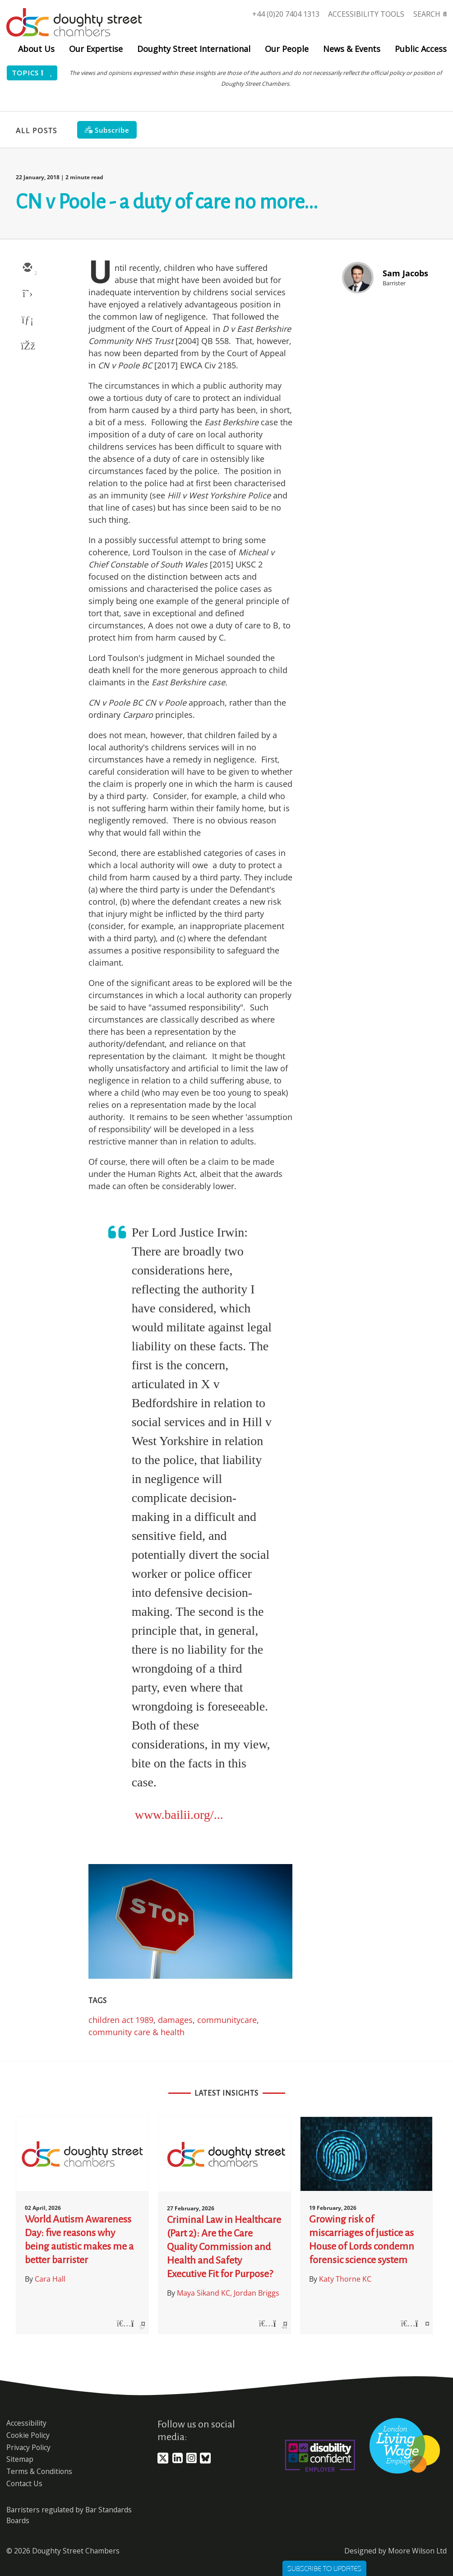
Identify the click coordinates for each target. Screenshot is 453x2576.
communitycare (227, 2019)
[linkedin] (27, 320)
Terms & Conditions (39, 2471)
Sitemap (19, 2459)
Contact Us (24, 2483)
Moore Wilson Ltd (417, 2551)
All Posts (36, 130)
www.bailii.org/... (179, 1815)
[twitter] (27, 294)
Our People (287, 48)
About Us (36, 48)
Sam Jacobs (405, 273)
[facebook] (27, 346)
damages (175, 2019)
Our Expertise (96, 48)
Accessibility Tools (366, 14)
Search (426, 14)
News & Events (351, 48)
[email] (27, 268)
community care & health (136, 2032)
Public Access (421, 48)
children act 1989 (120, 2019)
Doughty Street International (193, 48)
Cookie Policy (28, 2435)
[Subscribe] (107, 130)
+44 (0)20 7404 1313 (285, 14)
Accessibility (26, 2423)
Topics (32, 73)
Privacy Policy (28, 2447)
